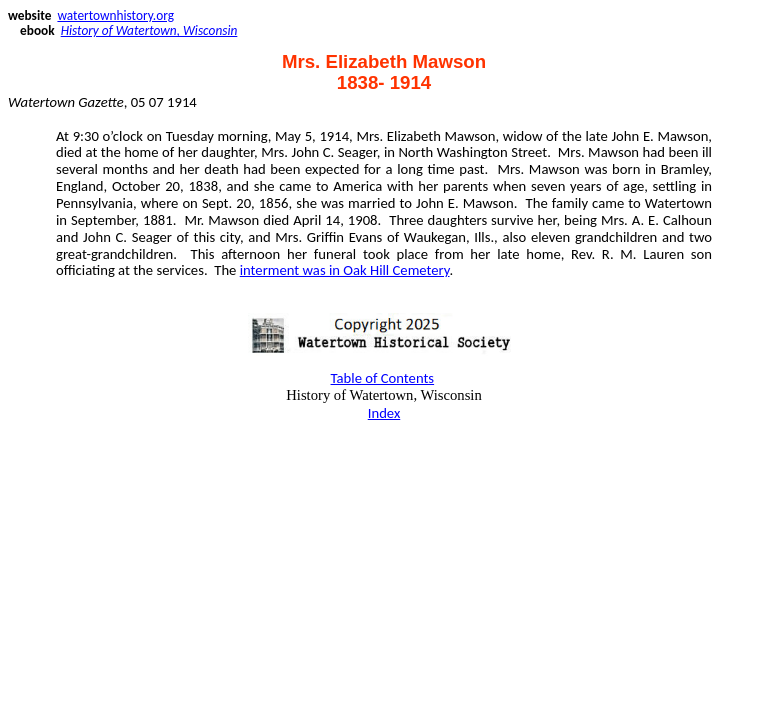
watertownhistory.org (115, 15)
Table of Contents (383, 378)
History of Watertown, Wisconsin (149, 30)
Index (384, 413)
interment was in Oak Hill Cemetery (345, 270)
